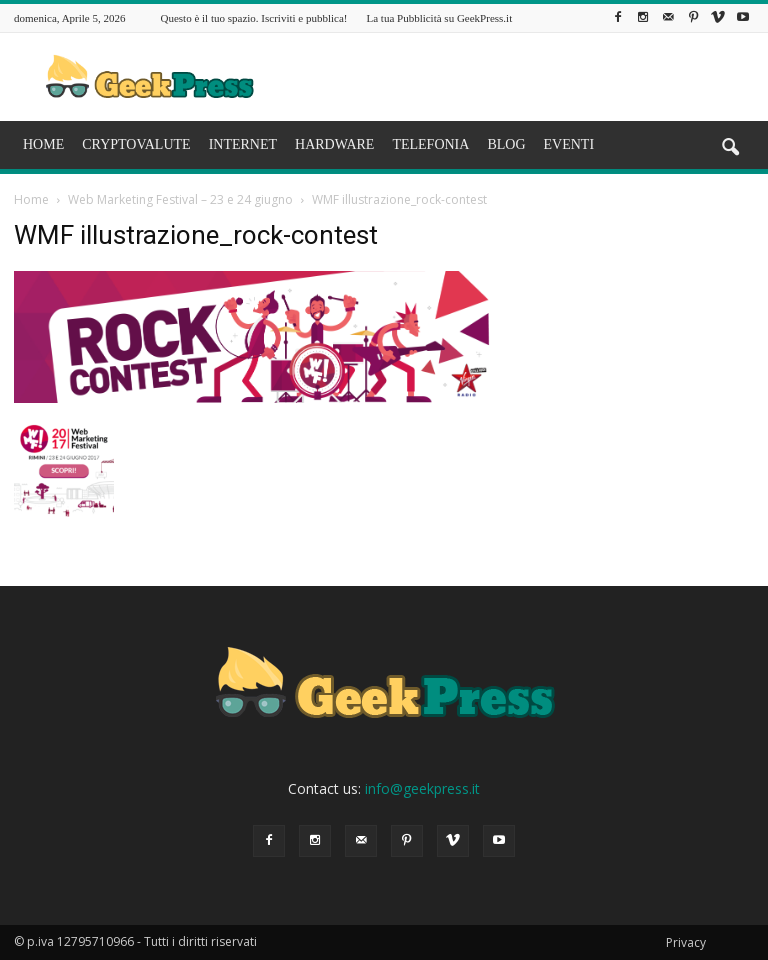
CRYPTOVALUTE (136, 144)
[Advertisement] (519, 77)
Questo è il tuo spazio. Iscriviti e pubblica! (254, 18)
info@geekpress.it (422, 788)
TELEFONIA (430, 144)
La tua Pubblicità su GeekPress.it (439, 18)
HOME (43, 144)
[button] (730, 148)
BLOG (506, 144)
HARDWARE (334, 144)
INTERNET (243, 144)
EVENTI (569, 144)
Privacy (686, 942)
